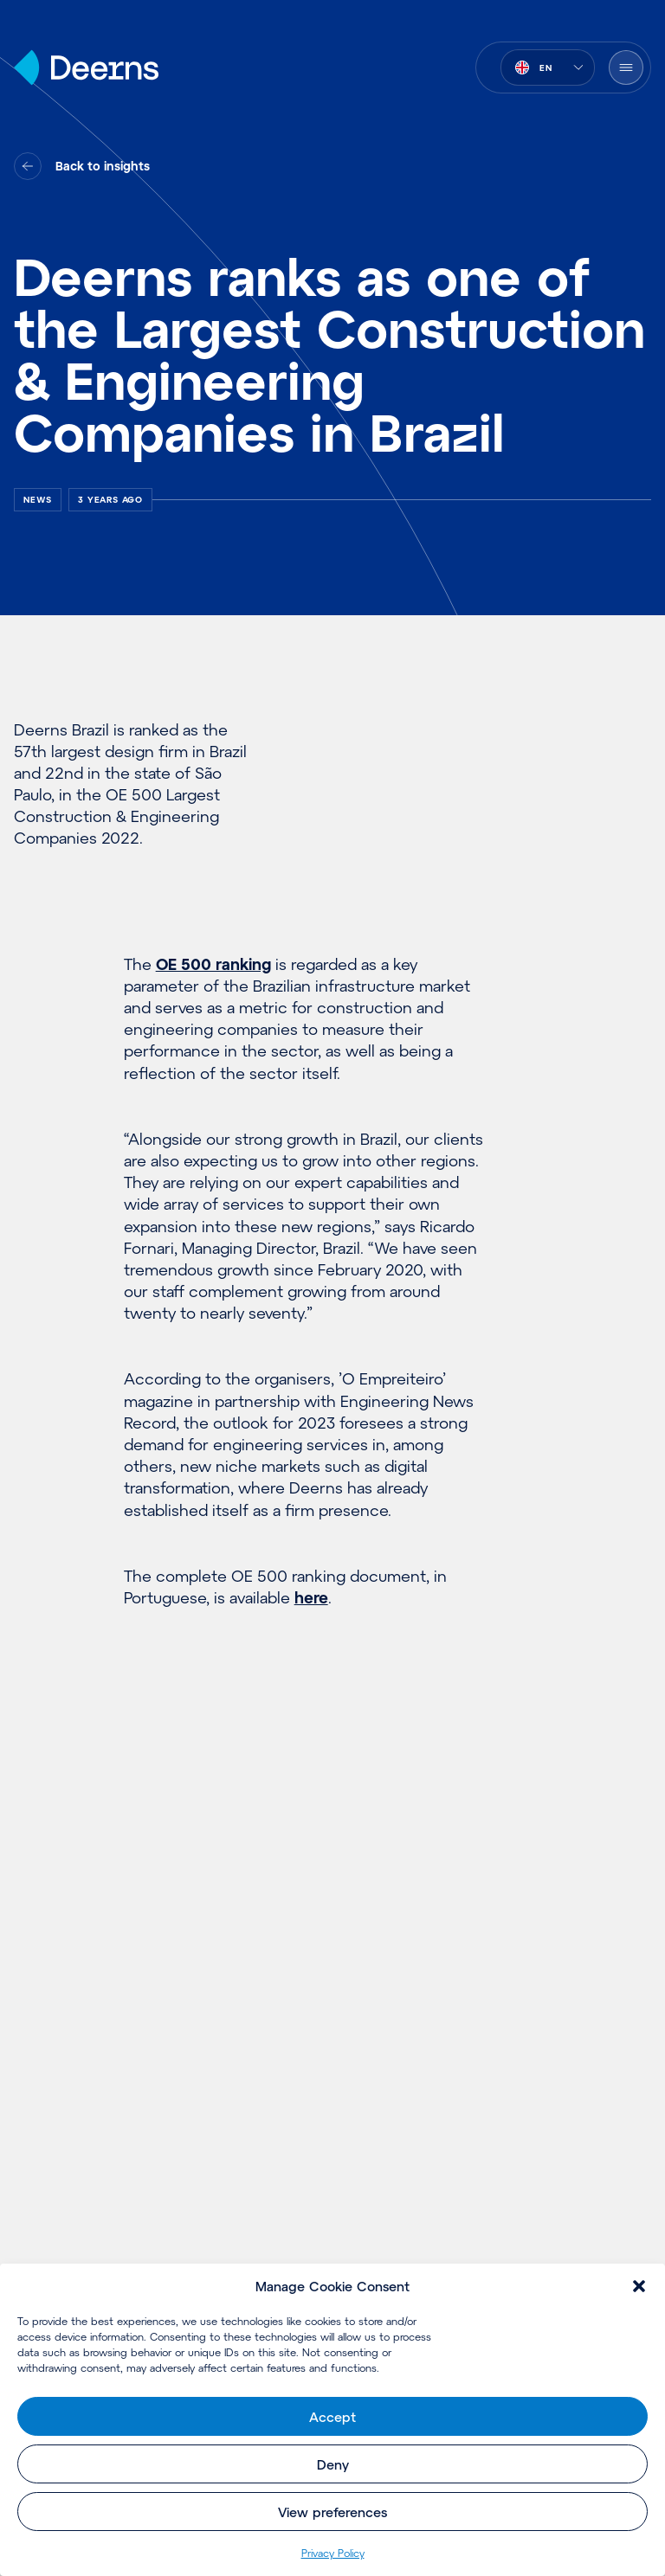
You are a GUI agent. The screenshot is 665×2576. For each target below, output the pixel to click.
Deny (333, 2464)
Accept (332, 2417)
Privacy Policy (333, 2553)
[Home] (86, 67)
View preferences (332, 2512)
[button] (639, 2286)
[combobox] (547, 67)
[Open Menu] (626, 67)
